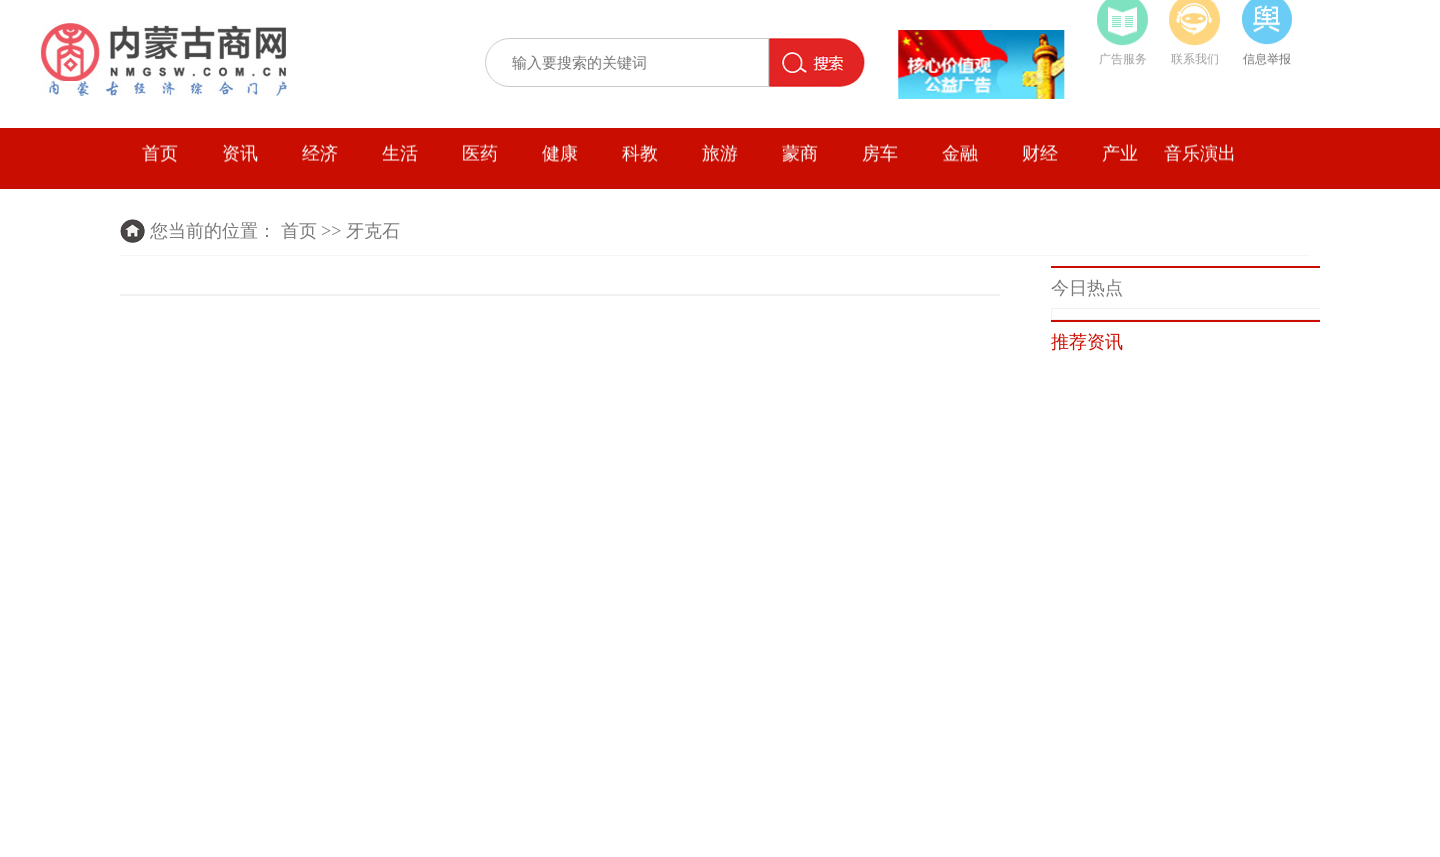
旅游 (720, 163)
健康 (560, 163)
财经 (1040, 163)
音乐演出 (1200, 163)
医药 (480, 163)
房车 (880, 163)
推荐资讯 (1087, 342)
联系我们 (1195, 54)
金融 (960, 163)
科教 (640, 163)
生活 (400, 163)
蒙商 (800, 163)
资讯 (240, 163)
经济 (320, 163)
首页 (160, 163)
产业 (1120, 163)
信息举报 (1267, 54)
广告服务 (1123, 54)
